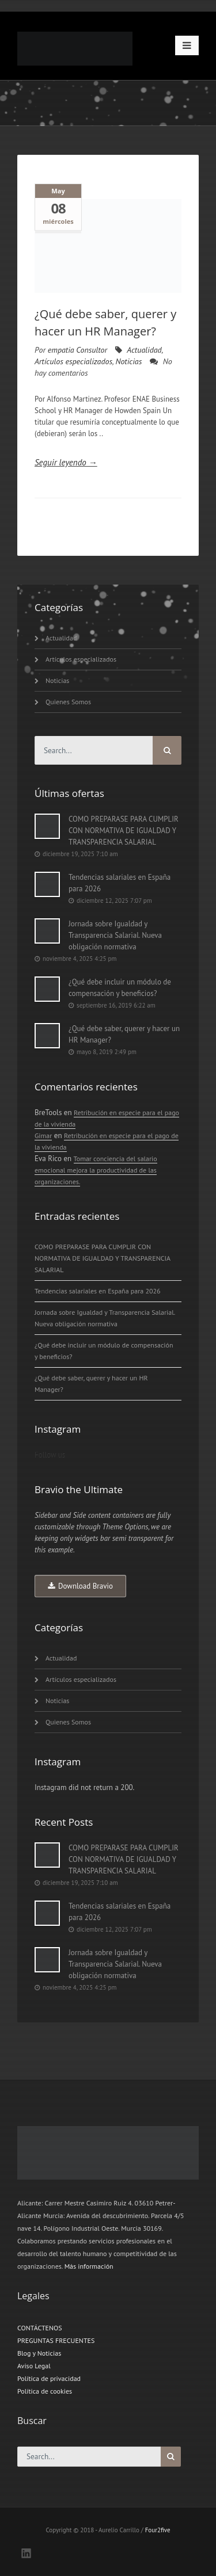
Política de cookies (44, 2391)
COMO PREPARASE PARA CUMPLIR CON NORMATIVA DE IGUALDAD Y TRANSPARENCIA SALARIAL (124, 830)
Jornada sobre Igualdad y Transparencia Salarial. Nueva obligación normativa (115, 935)
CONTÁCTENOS (39, 2327)
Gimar (43, 1135)
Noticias (128, 361)
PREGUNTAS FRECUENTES (55, 2340)
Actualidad (144, 350)
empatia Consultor (77, 350)
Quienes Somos (68, 701)
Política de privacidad (49, 2378)
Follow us (50, 1455)
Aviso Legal (34, 2365)
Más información (89, 2266)
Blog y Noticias (39, 2353)
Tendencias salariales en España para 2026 (119, 883)
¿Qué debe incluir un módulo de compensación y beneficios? (120, 987)
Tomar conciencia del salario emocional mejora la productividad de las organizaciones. (96, 1170)
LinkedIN (26, 2553)
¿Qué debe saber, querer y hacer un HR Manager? (124, 1034)
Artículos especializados (73, 361)
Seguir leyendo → (66, 462)
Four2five (157, 2530)
